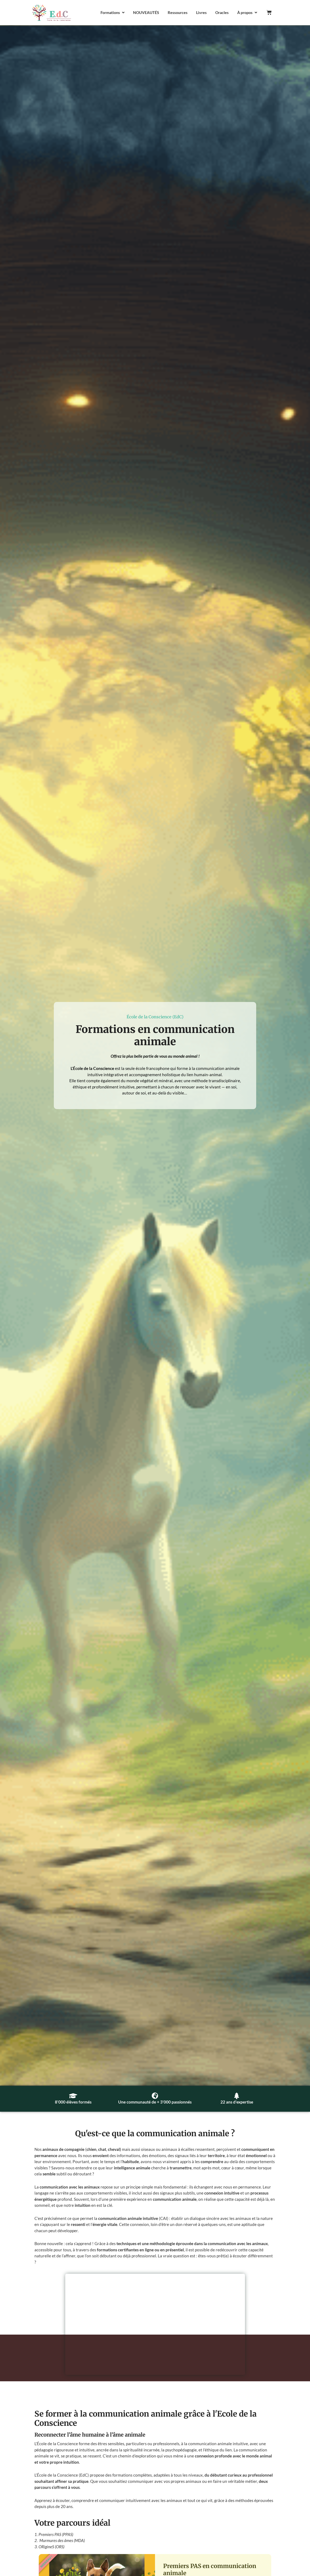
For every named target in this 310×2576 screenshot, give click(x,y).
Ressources (178, 12)
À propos (247, 12)
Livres (201, 12)
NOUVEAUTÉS (146, 12)
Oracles (222, 12)
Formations (112, 12)
